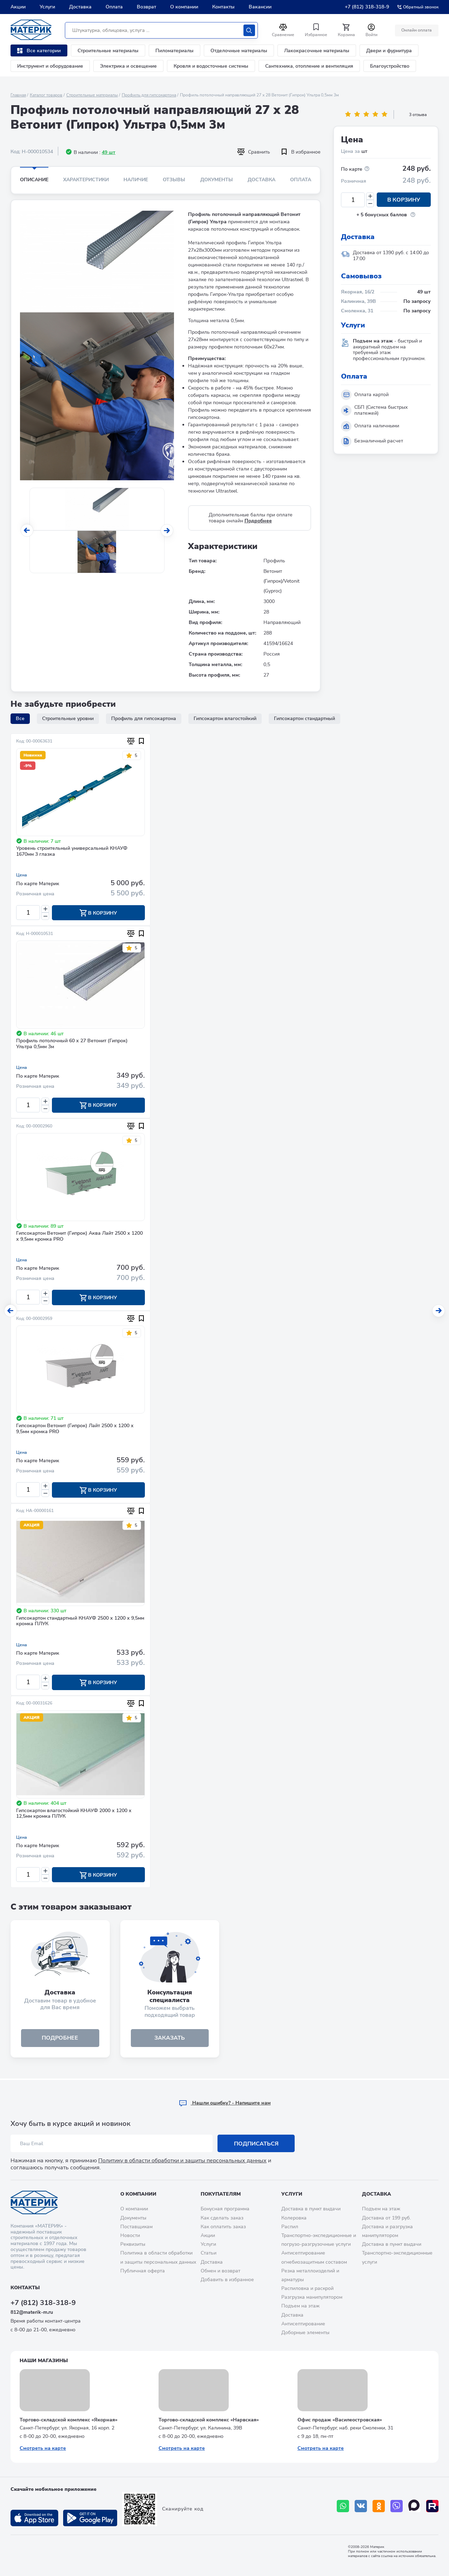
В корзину (403, 200)
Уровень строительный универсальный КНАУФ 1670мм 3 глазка (71, 851)
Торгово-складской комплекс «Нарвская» (209, 2419)
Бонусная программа (225, 2208)
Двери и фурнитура (389, 50)
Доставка (80, 7)
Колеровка (294, 2218)
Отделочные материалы (238, 50)
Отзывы (174, 179)
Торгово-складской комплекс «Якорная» (69, 2419)
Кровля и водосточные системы (211, 66)
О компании (184, 7)
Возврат (146, 7)
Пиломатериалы (174, 50)
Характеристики (86, 179)
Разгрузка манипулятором (311, 2297)
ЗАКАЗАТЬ (169, 2039)
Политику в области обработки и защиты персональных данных (182, 2160)
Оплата (114, 7)
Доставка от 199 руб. (386, 2218)
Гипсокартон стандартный (304, 718)
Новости (130, 2235)
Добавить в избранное (227, 2279)
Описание (34, 179)
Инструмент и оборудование (50, 66)
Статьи (208, 2253)
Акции (18, 7)
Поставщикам (136, 2226)
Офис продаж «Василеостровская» (339, 2419)
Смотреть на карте (43, 2448)
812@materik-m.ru (32, 2312)
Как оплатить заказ (223, 2226)
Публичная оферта (142, 2270)
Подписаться (256, 2144)
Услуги (47, 7)
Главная (18, 95)
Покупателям (221, 2194)
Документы (216, 179)
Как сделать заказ (222, 2218)
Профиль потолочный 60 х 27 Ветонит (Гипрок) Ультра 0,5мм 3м (72, 1044)
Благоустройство (389, 66)
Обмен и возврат (220, 2270)
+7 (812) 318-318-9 (367, 7)
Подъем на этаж (300, 2306)
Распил (289, 2226)
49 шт (108, 152)
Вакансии (260, 7)
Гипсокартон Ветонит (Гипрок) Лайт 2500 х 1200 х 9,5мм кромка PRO (75, 1430)
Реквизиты (132, 2244)
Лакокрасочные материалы (316, 50)
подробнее (60, 2039)
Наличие (135, 179)
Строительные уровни (68, 718)
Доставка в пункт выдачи (311, 2208)
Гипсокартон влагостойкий (225, 718)
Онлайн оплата (416, 30)
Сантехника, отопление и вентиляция (309, 66)
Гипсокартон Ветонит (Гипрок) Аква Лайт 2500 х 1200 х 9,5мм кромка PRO (79, 1237)
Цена (21, 875)
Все (20, 718)
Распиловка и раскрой (307, 2288)
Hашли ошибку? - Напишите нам (225, 2103)
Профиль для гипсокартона (149, 95)
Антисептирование (303, 2323)
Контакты (223, 7)
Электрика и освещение (128, 66)
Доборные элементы (305, 2332)
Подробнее (258, 520)
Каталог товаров (46, 95)
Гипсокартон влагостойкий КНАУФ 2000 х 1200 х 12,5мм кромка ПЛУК (74, 1815)
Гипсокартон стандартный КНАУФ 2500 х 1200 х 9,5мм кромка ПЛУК (80, 1622)
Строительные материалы (108, 50)
